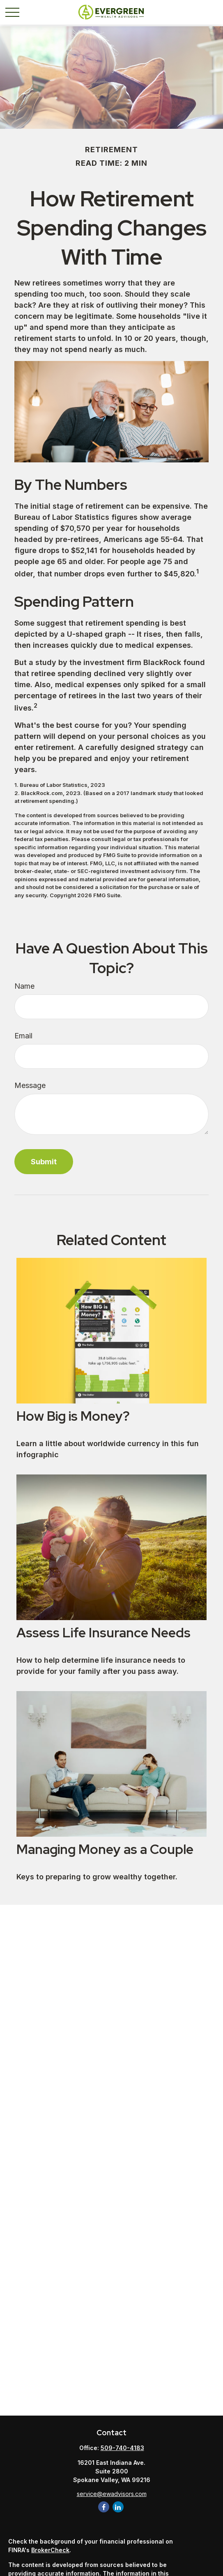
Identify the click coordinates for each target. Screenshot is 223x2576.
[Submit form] (43, 1161)
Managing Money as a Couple (104, 1849)
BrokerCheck (50, 2549)
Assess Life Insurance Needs (103, 1632)
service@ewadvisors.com (112, 2493)
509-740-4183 (122, 2447)
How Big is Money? (73, 1416)
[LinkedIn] (118, 2506)
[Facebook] (103, 2506)
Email (23, 1035)
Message (30, 1085)
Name (24, 986)
